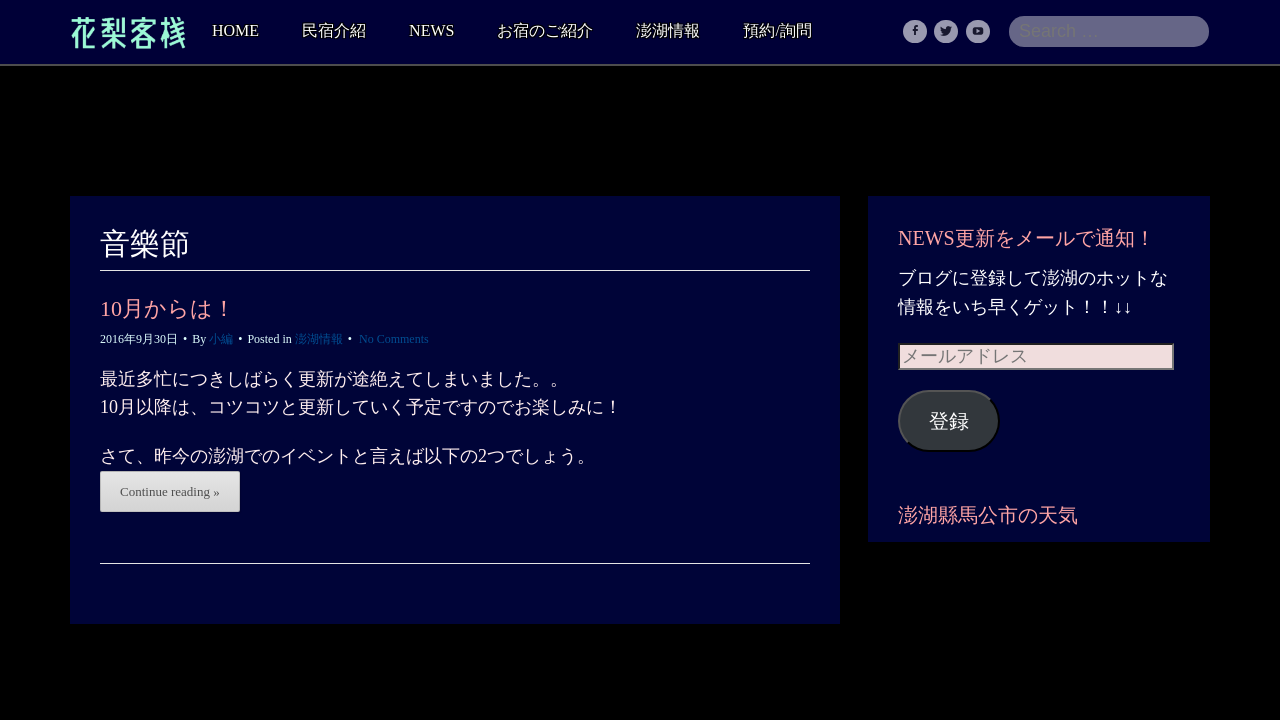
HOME (235, 30)
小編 (221, 339)
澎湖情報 (668, 30)
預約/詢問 (777, 30)
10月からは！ (167, 308)
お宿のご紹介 (545, 30)
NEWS (431, 30)
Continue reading (170, 491)
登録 (949, 421)
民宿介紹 (334, 30)
